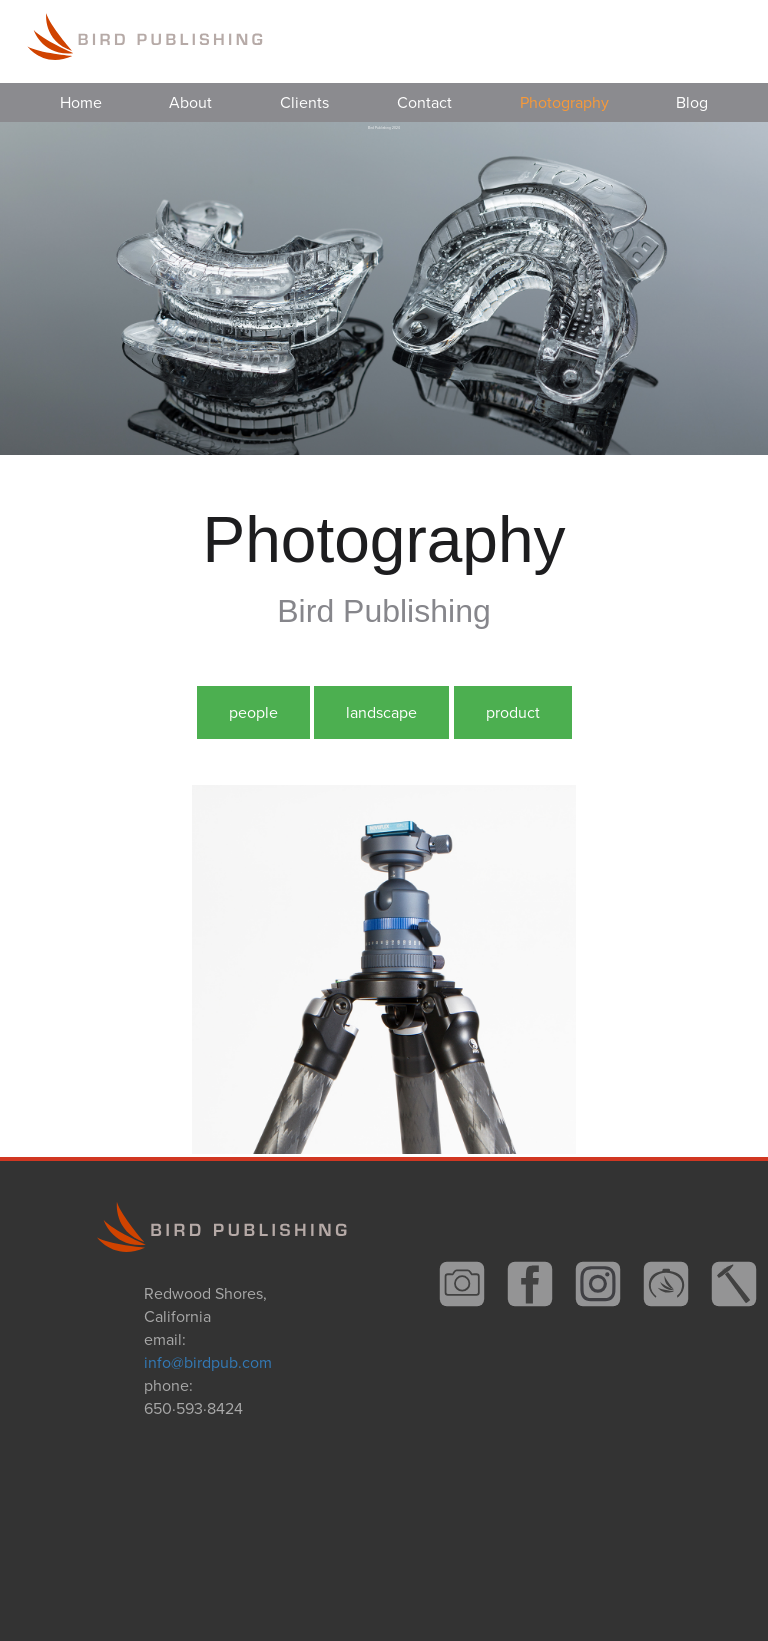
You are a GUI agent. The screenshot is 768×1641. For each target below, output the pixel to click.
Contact (424, 102)
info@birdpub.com (208, 1362)
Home (81, 102)
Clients (304, 102)
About (190, 102)
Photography (564, 102)
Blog (692, 102)
